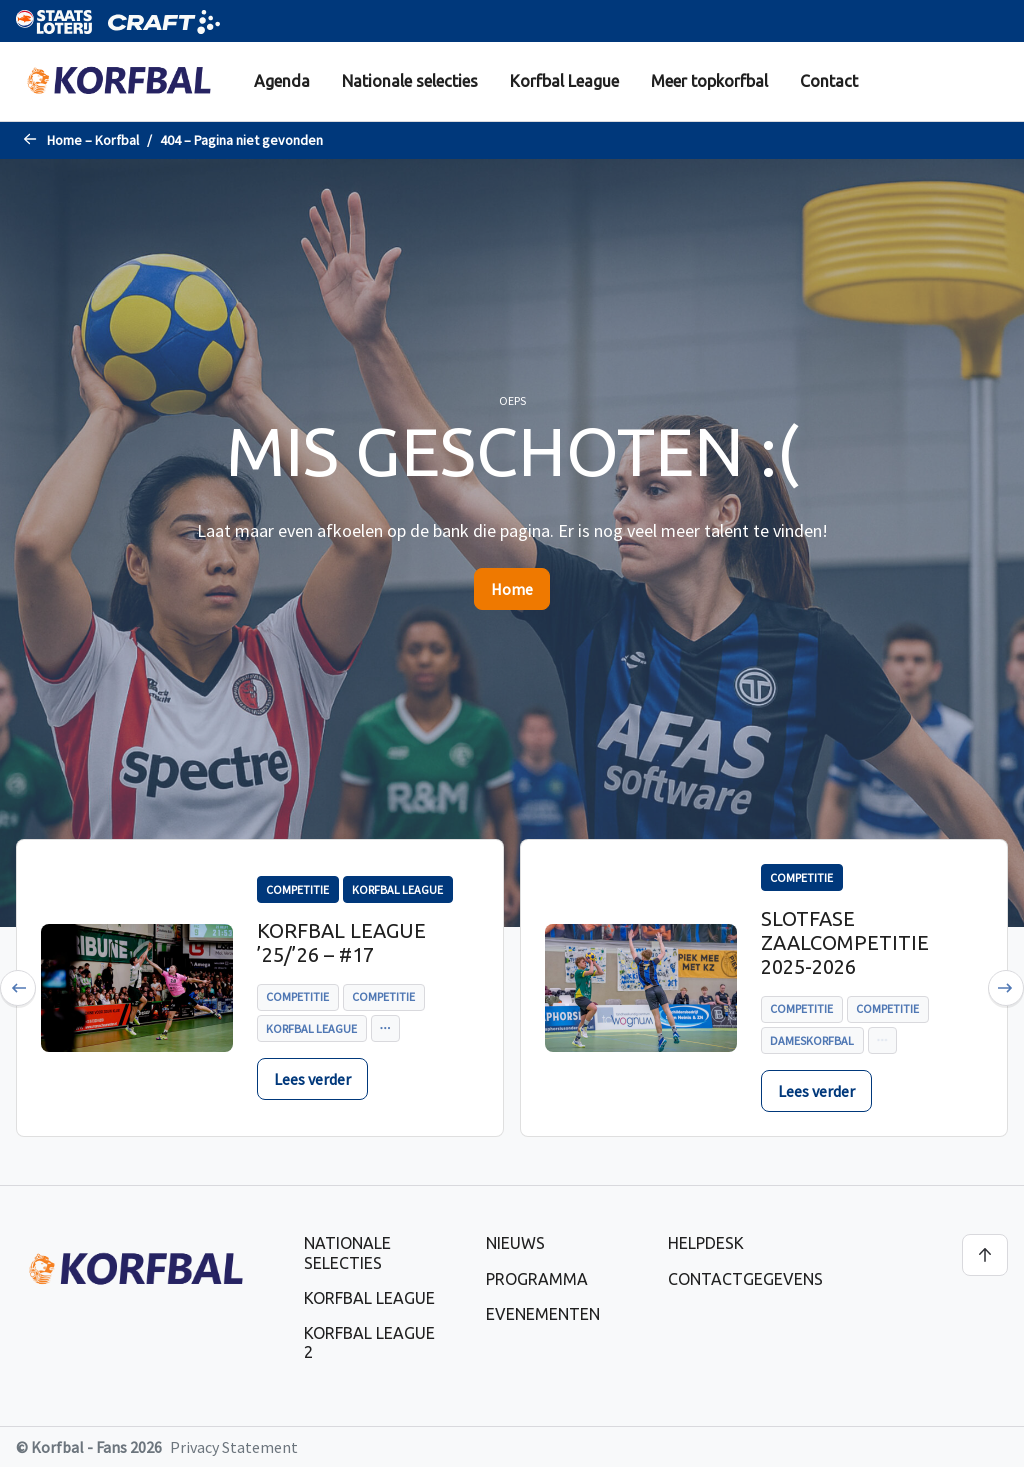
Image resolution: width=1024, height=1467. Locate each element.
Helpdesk (706, 1243)
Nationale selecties (410, 81)
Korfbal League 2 (369, 1342)
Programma (537, 1279)
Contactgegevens (745, 1279)
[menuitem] (282, 81)
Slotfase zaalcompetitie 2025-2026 (845, 942)
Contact (829, 81)
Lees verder (312, 1079)
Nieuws (515, 1243)
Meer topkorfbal (709, 81)
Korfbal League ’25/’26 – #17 (341, 942)
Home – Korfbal (93, 140)
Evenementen (543, 1314)
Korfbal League (564, 81)
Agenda (282, 81)
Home (512, 589)
